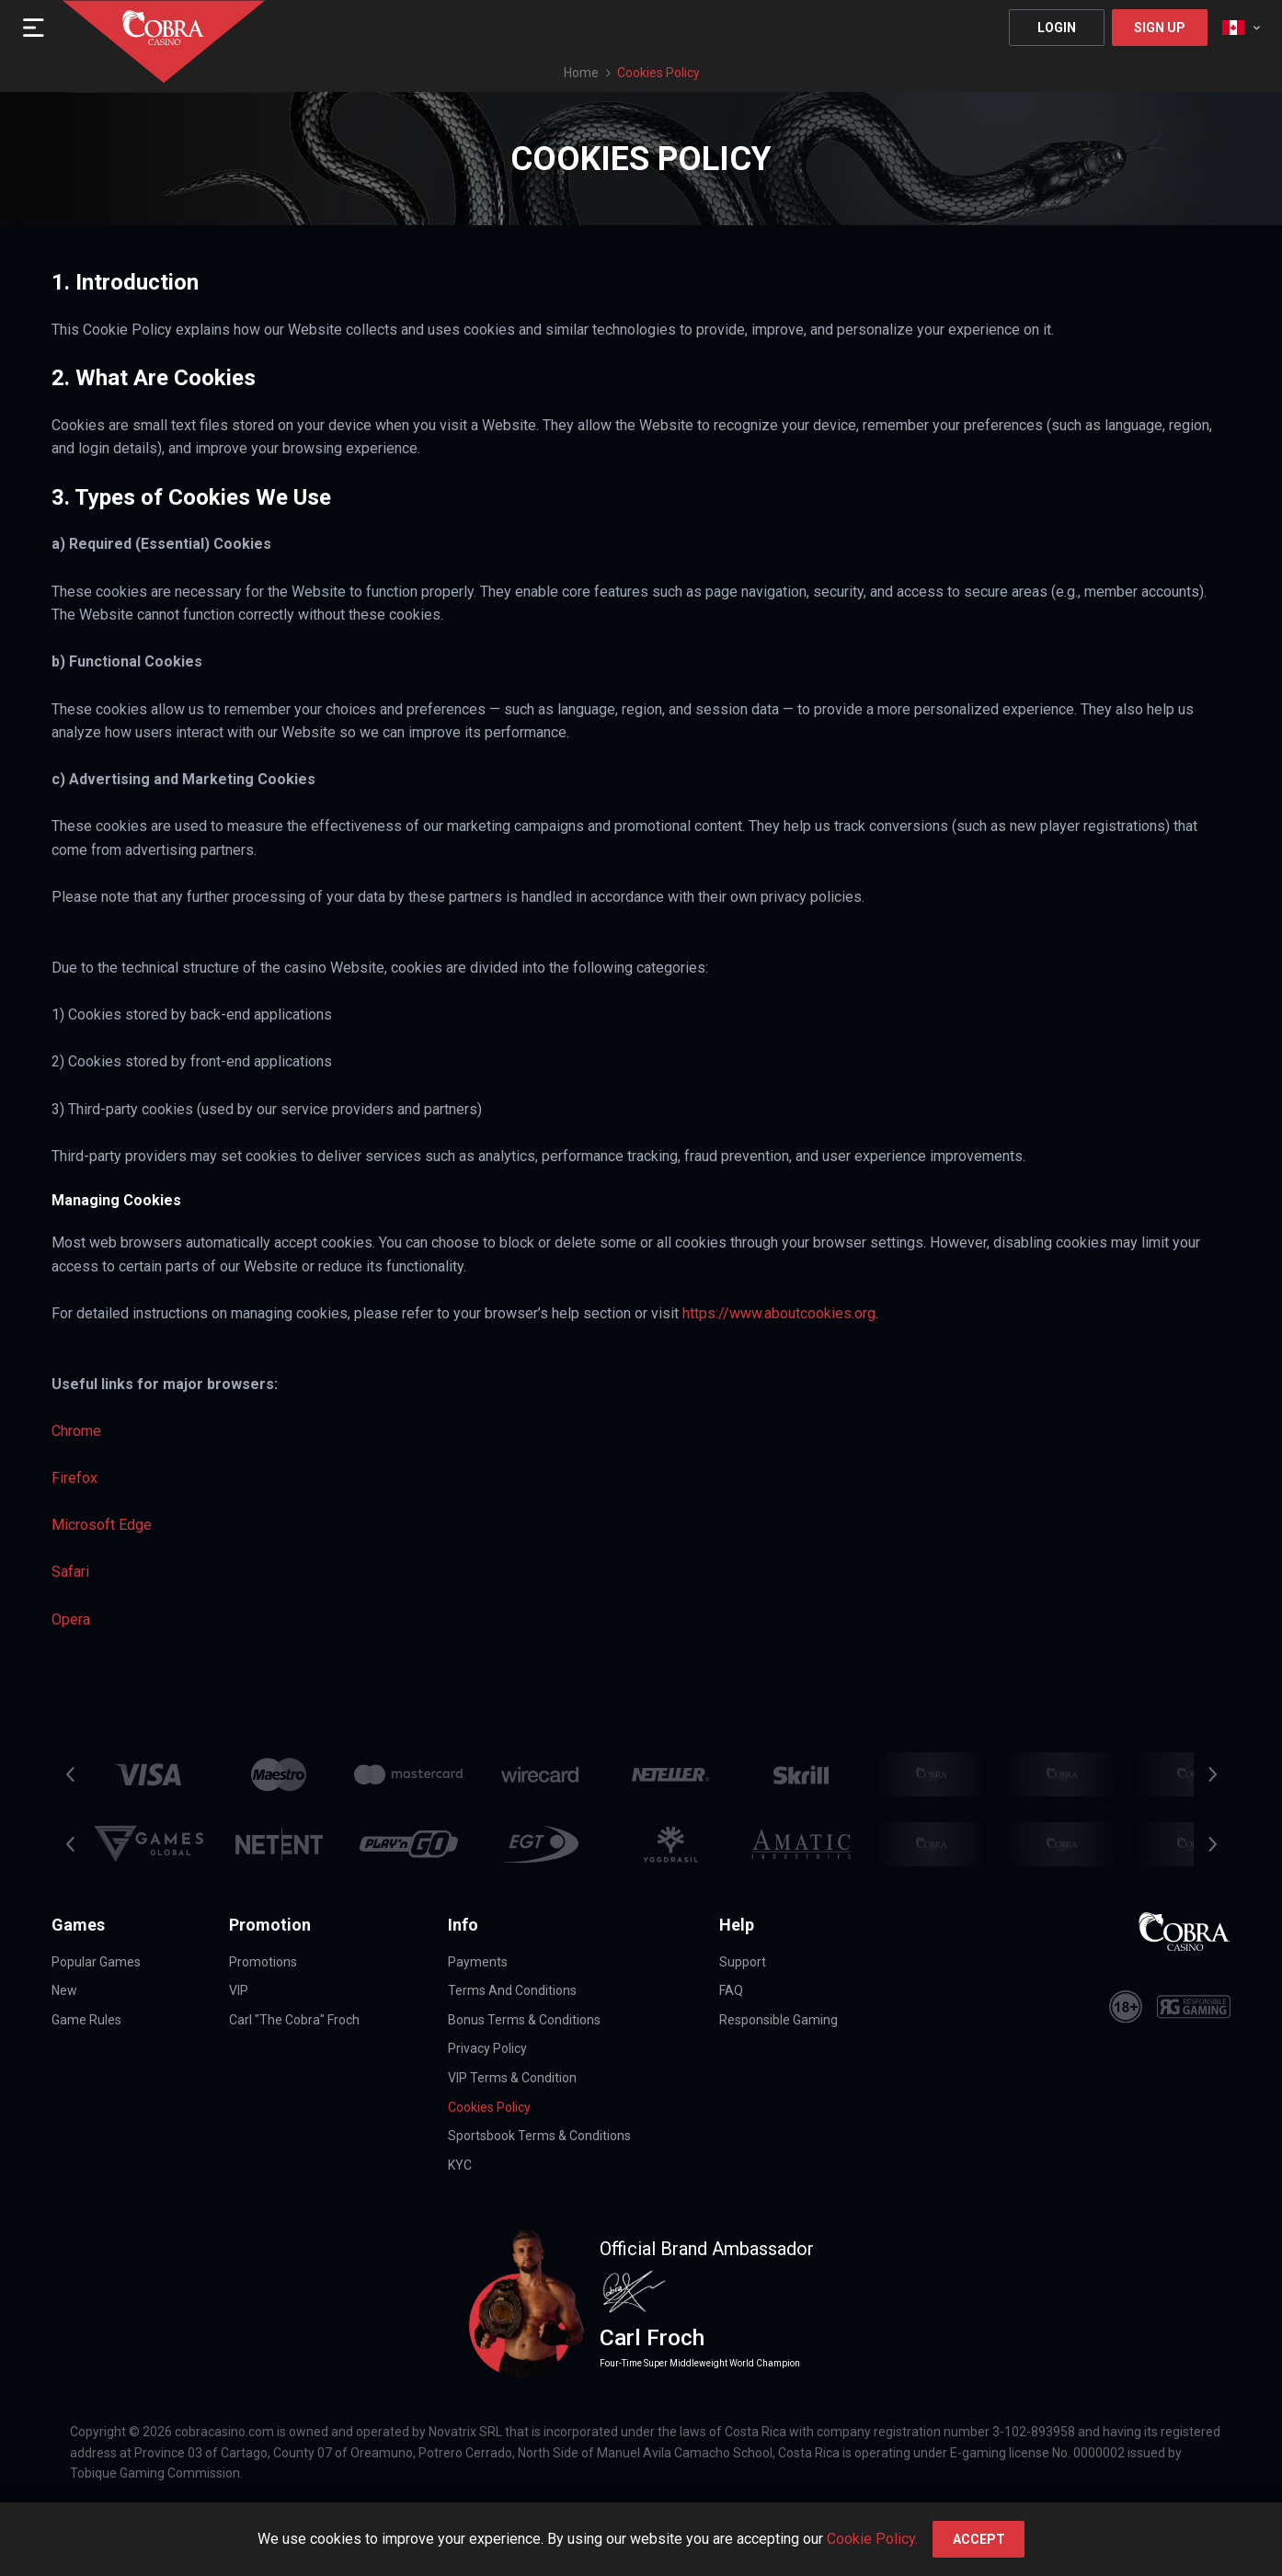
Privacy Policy (487, 2048)
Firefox (74, 1478)
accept (979, 2539)
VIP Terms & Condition (512, 2077)
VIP (238, 1990)
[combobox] (1241, 27)
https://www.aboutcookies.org (779, 1313)
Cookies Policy (489, 2107)
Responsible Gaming (778, 2019)
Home (581, 72)
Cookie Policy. (872, 2539)
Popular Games (96, 1962)
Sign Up (1159, 27)
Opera (71, 1619)
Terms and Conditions (512, 1990)
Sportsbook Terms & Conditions (539, 2135)
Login (1056, 27)
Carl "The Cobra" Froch (294, 2019)
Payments (478, 1962)
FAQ (731, 1990)
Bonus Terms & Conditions (524, 2019)
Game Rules (86, 2019)
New (64, 1990)
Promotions (263, 1962)
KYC (460, 2165)
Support (742, 1962)
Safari (70, 1571)
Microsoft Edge (102, 1524)
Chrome (76, 1431)
